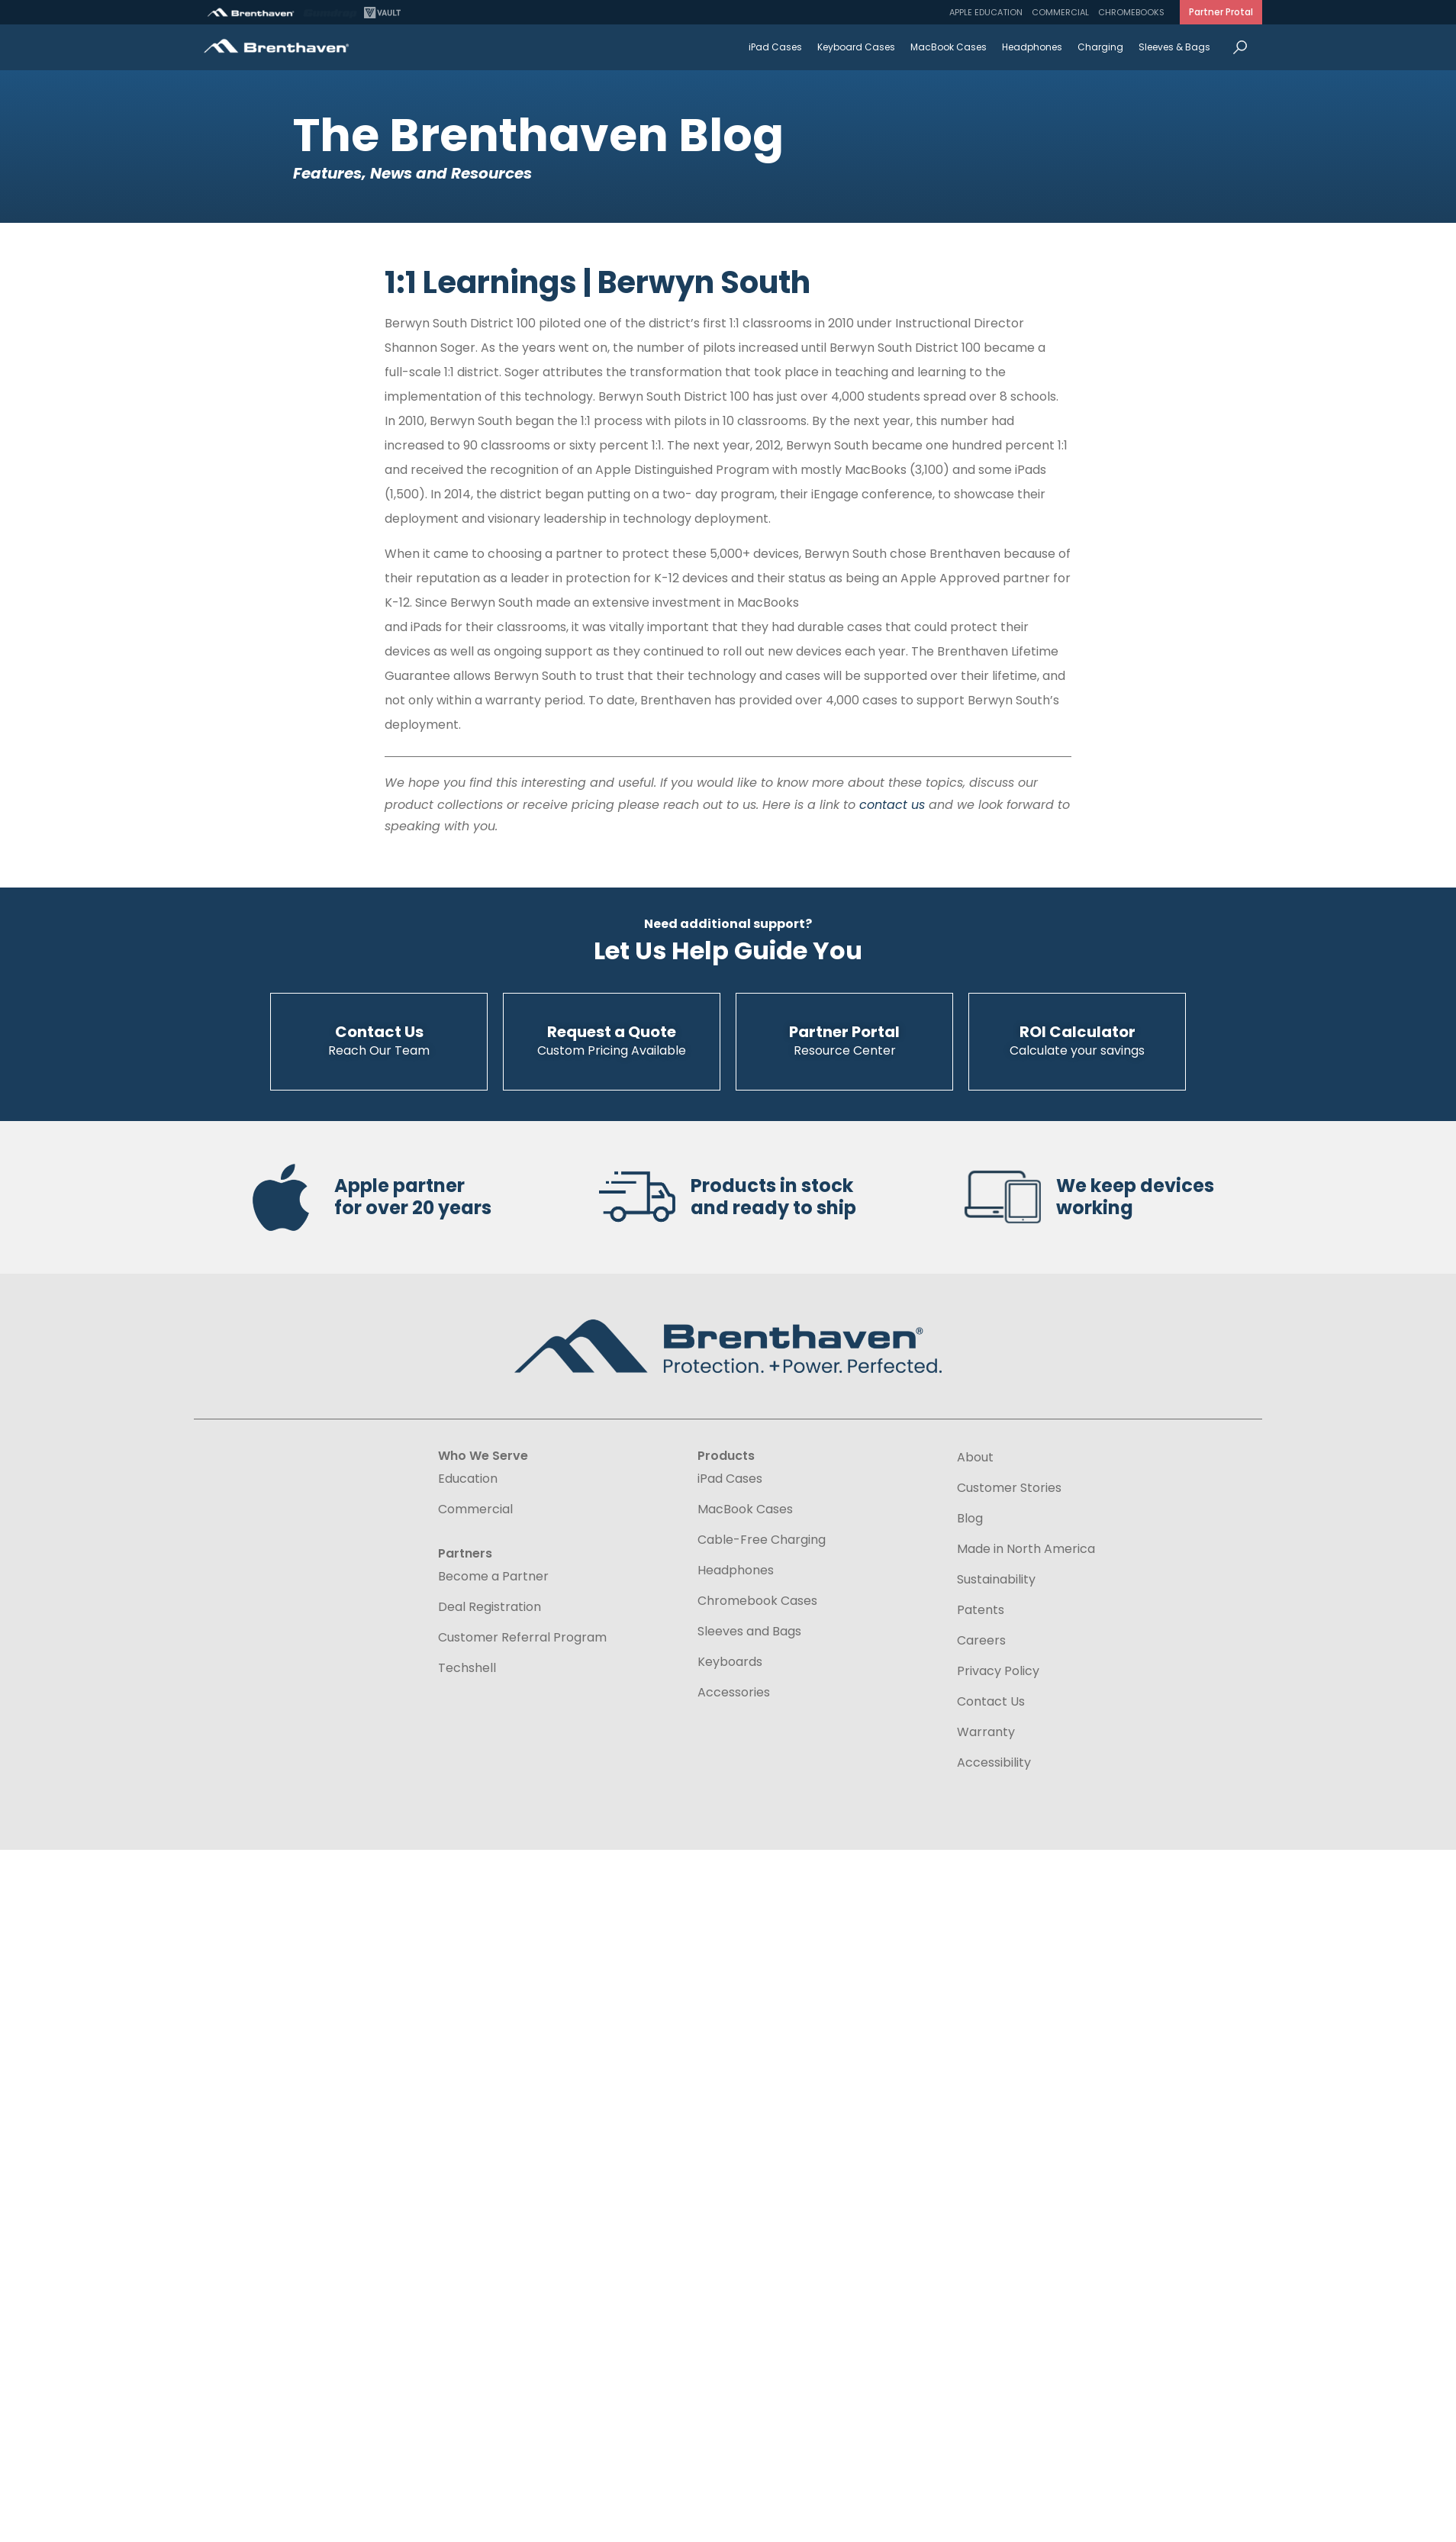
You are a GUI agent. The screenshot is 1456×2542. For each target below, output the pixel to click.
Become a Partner (493, 1576)
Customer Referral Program (522, 1637)
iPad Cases (775, 46)
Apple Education (986, 12)
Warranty (986, 1732)
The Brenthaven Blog (538, 135)
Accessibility (994, 1762)
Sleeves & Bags (1174, 46)
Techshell (467, 1668)
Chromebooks (1131, 12)
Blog (970, 1518)
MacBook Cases (948, 46)
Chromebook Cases (757, 1601)
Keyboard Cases (856, 46)
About (975, 1457)
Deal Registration (489, 1607)
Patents (980, 1610)
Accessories (733, 1692)
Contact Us (991, 1701)
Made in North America (1026, 1549)
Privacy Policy (998, 1671)
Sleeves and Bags (749, 1631)
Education (468, 1479)
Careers (981, 1640)
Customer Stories (1009, 1488)
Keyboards (729, 1662)
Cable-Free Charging (761, 1540)
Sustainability (996, 1579)
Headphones (1032, 46)
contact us (892, 805)
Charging (1100, 46)
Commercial (1060, 12)
